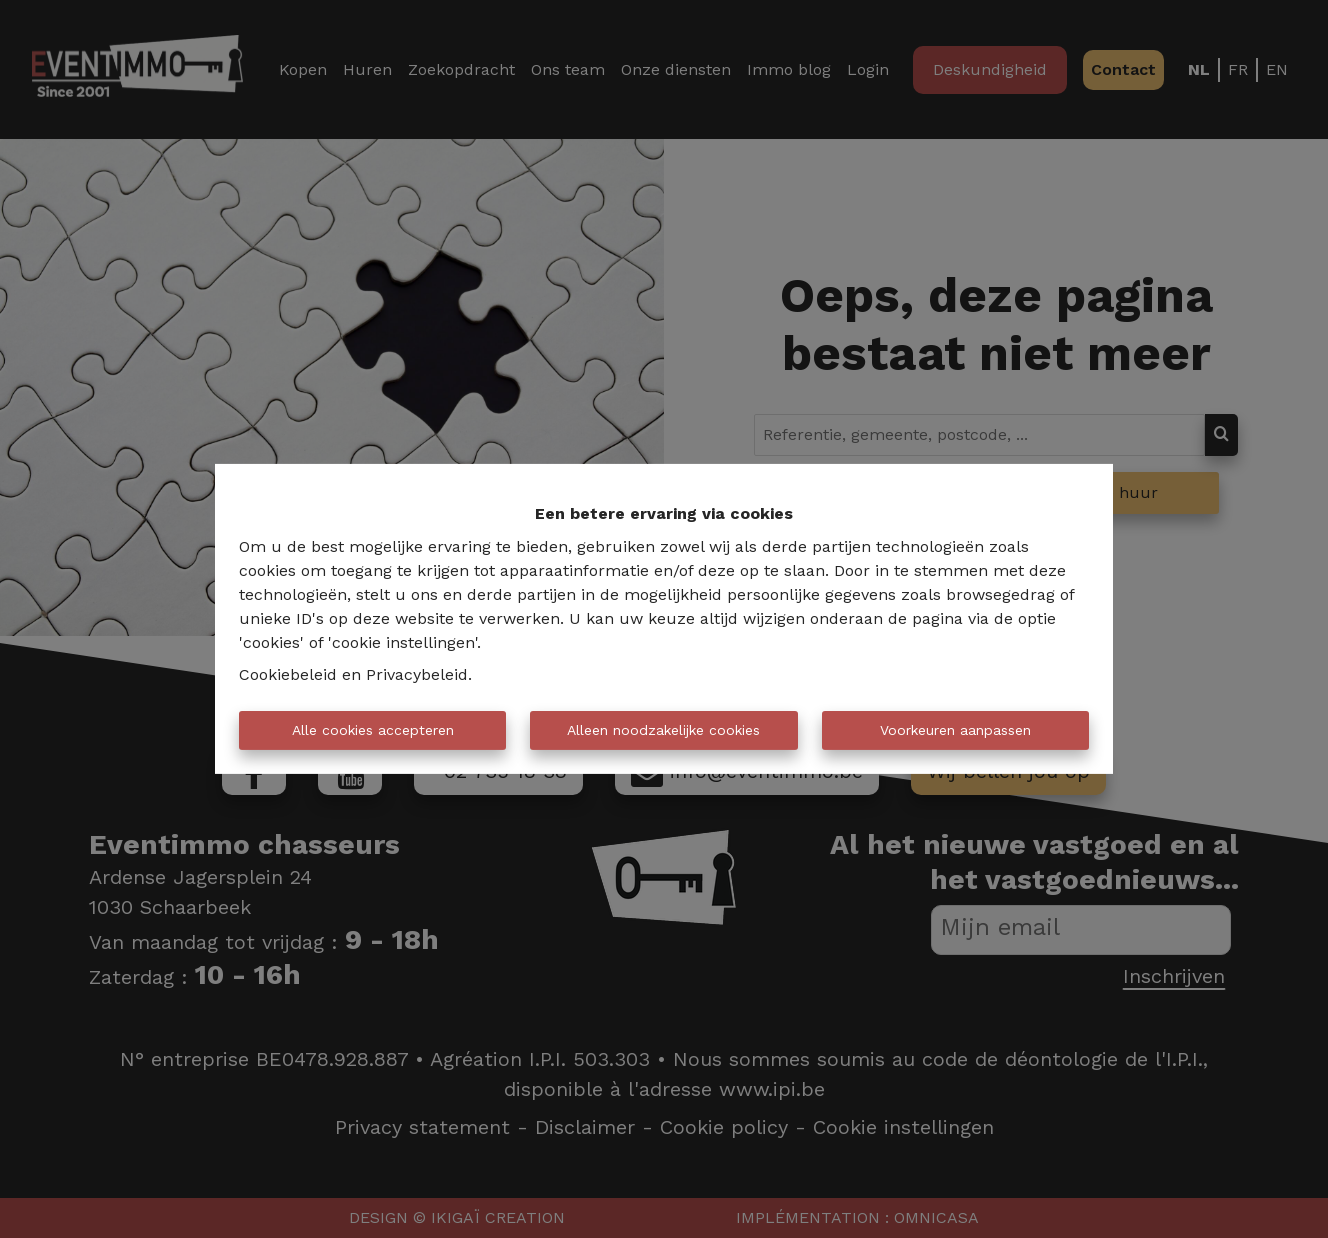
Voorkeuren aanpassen (955, 730)
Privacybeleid (417, 674)
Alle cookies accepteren (373, 730)
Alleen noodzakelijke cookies (663, 730)
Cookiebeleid (288, 674)
